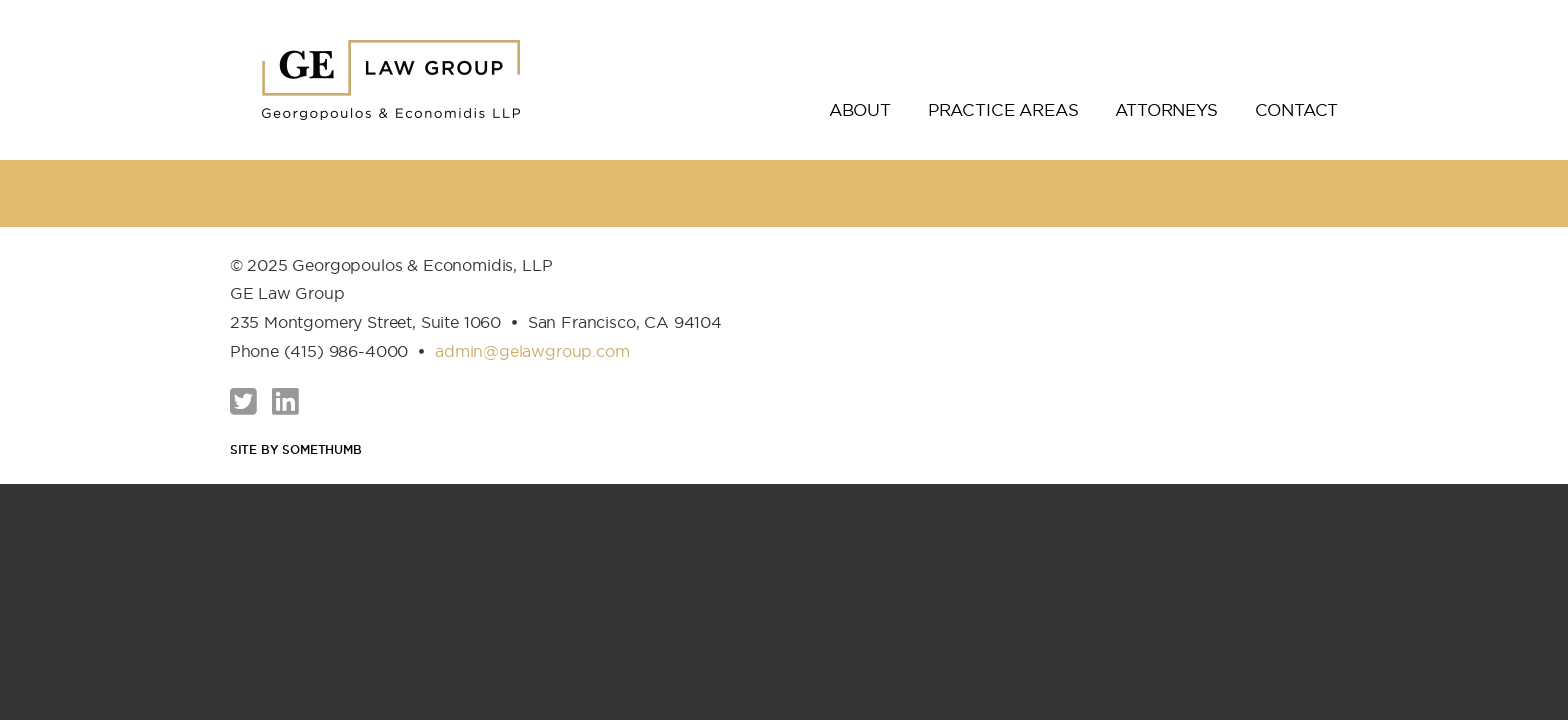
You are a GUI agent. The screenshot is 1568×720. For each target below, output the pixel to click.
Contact (1297, 110)
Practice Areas (1003, 110)
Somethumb (321, 449)
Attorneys (1166, 110)
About (860, 110)
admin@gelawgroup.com (532, 351)
